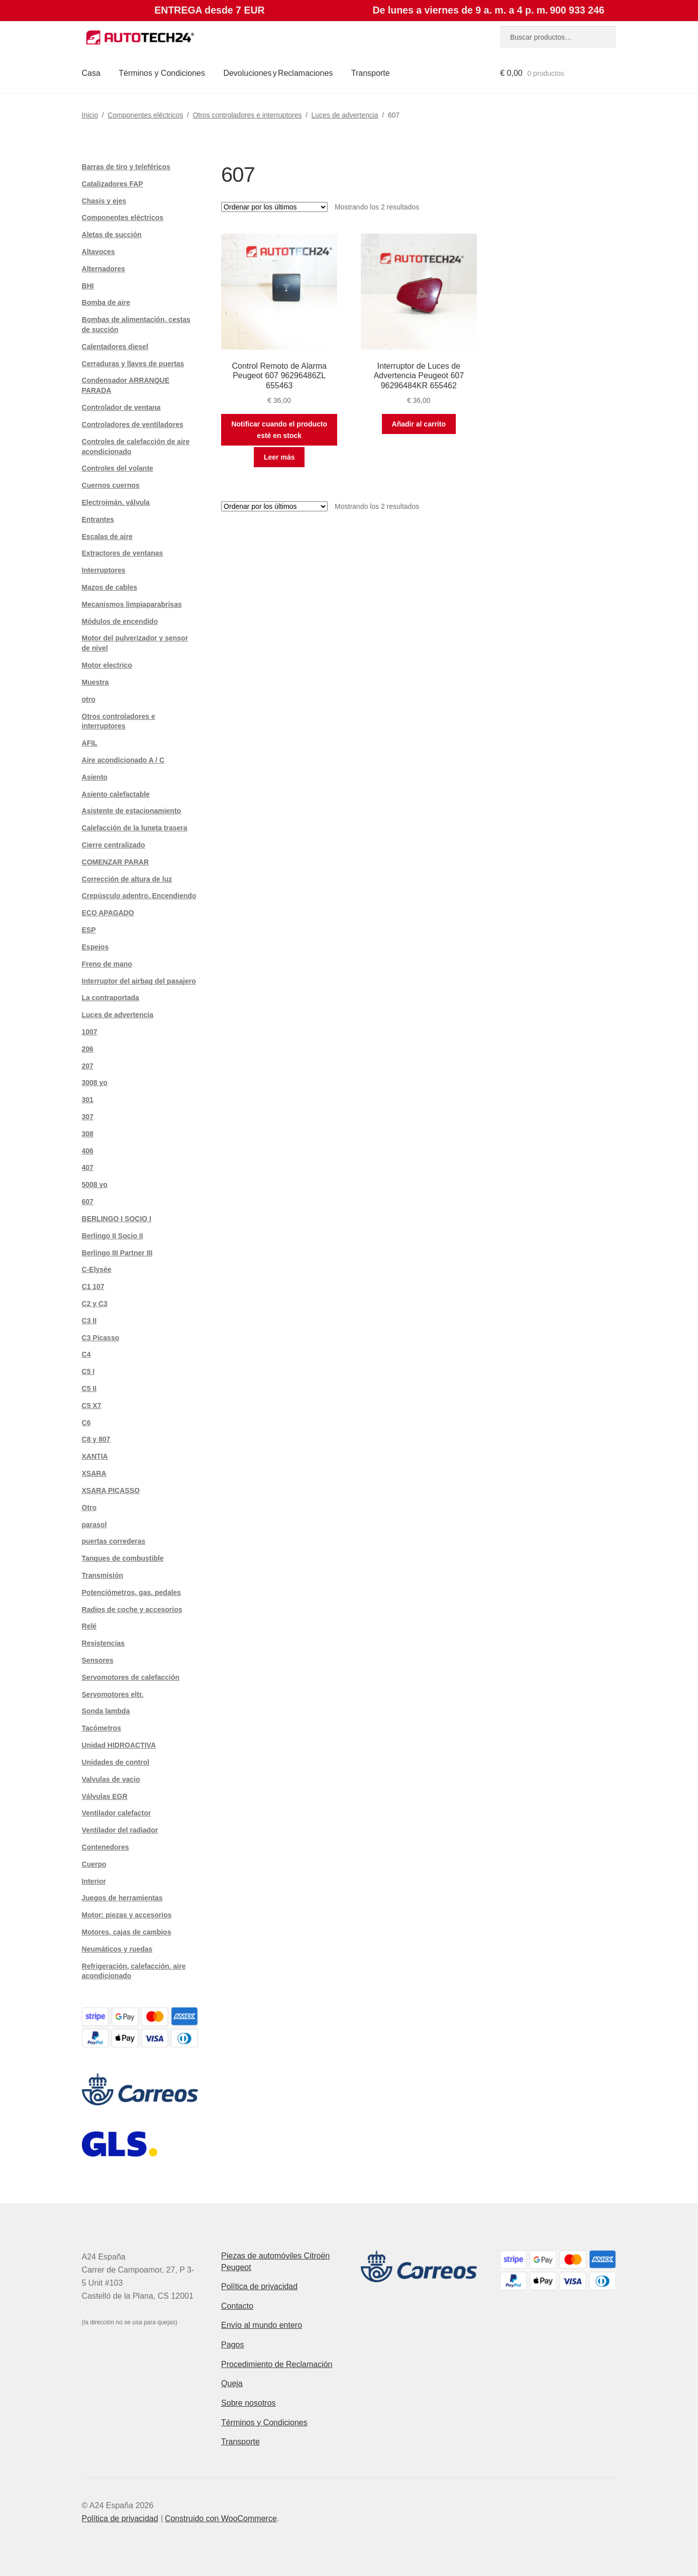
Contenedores (105, 1847)
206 (87, 1049)
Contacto (237, 2306)
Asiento (95, 777)
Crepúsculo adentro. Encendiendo (139, 896)
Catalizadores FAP (112, 184)
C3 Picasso (101, 1338)
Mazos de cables (110, 587)
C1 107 (93, 1286)
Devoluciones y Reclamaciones (278, 73)
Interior (94, 1881)
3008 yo (95, 1083)
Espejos (95, 947)
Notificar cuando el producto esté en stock (279, 430)
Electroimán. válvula (116, 502)
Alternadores (103, 269)
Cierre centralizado (113, 845)
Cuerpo (94, 1864)
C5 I (88, 1371)
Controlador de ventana (121, 407)
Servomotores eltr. (113, 1694)
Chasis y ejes (104, 201)
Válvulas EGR (105, 1796)
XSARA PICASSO (111, 1490)
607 (87, 1202)
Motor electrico (107, 665)
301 (87, 1100)
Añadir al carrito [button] (419, 424)
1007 (89, 1032)
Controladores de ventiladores (132, 424)
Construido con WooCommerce (221, 2518)
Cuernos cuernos (111, 485)
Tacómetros (101, 1728)
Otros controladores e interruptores (247, 115)
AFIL (89, 743)
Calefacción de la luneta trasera (134, 828)
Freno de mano (107, 964)
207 (87, 1066)
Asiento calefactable (116, 794)
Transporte (370, 73)
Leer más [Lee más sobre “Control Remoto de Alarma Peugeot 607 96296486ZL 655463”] (279, 457)
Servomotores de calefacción (131, 1677)
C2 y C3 (95, 1304)
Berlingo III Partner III (117, 1253)
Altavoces (98, 252)
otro (88, 699)
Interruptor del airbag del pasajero (139, 981)
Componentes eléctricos (145, 115)
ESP (89, 930)
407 (87, 1167)
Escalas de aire (107, 536)
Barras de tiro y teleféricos (126, 167)
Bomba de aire (106, 302)
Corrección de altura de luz (127, 879)
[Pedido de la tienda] (274, 207)
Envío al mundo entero (261, 2325)
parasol (94, 1525)
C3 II (89, 1321)
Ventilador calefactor (116, 1813)
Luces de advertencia (345, 115)
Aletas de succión (112, 235)
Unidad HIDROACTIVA (119, 1745)
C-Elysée (97, 1269)
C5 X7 (92, 1406)
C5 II (89, 1388)
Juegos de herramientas (122, 1898)
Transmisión (102, 1575)
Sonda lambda (106, 1711)
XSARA (94, 1473)
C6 (86, 1423)
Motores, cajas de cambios (126, 1932)
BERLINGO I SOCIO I (116, 1219)
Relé (89, 1626)
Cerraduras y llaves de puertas (133, 364)
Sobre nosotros (248, 2403)
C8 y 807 (96, 1439)
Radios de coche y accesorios (132, 1609)
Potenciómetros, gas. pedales (131, 1592)
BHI (88, 286)
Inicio (90, 115)
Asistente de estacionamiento (131, 811)
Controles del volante (117, 468)
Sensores (98, 1660)
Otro (89, 1508)
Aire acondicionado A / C (123, 760)
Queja (232, 2383)
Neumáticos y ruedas (117, 1949)
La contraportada (110, 998)
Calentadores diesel (115, 347)
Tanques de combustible (123, 1558)
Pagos (232, 2344)
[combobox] (558, 37)
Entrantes (98, 519)
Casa (91, 73)
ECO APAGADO (108, 913)
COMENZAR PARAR (115, 862)
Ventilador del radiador (120, 1830)
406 (87, 1151)
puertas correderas (114, 1541)
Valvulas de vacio (111, 1779)
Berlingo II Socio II (112, 1236)
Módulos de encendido (120, 621)
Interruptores (104, 570)
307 (87, 1117)
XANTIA (95, 1456)
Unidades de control (116, 1762)
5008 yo (95, 1184)
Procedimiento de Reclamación (276, 2364)
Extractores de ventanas (122, 553)
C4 (86, 1354)
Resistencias (103, 1643)
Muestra (95, 682)
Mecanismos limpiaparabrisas (132, 604)
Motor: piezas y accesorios (127, 1915)
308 (87, 1134)
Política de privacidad (259, 2286)
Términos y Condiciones (162, 73)
